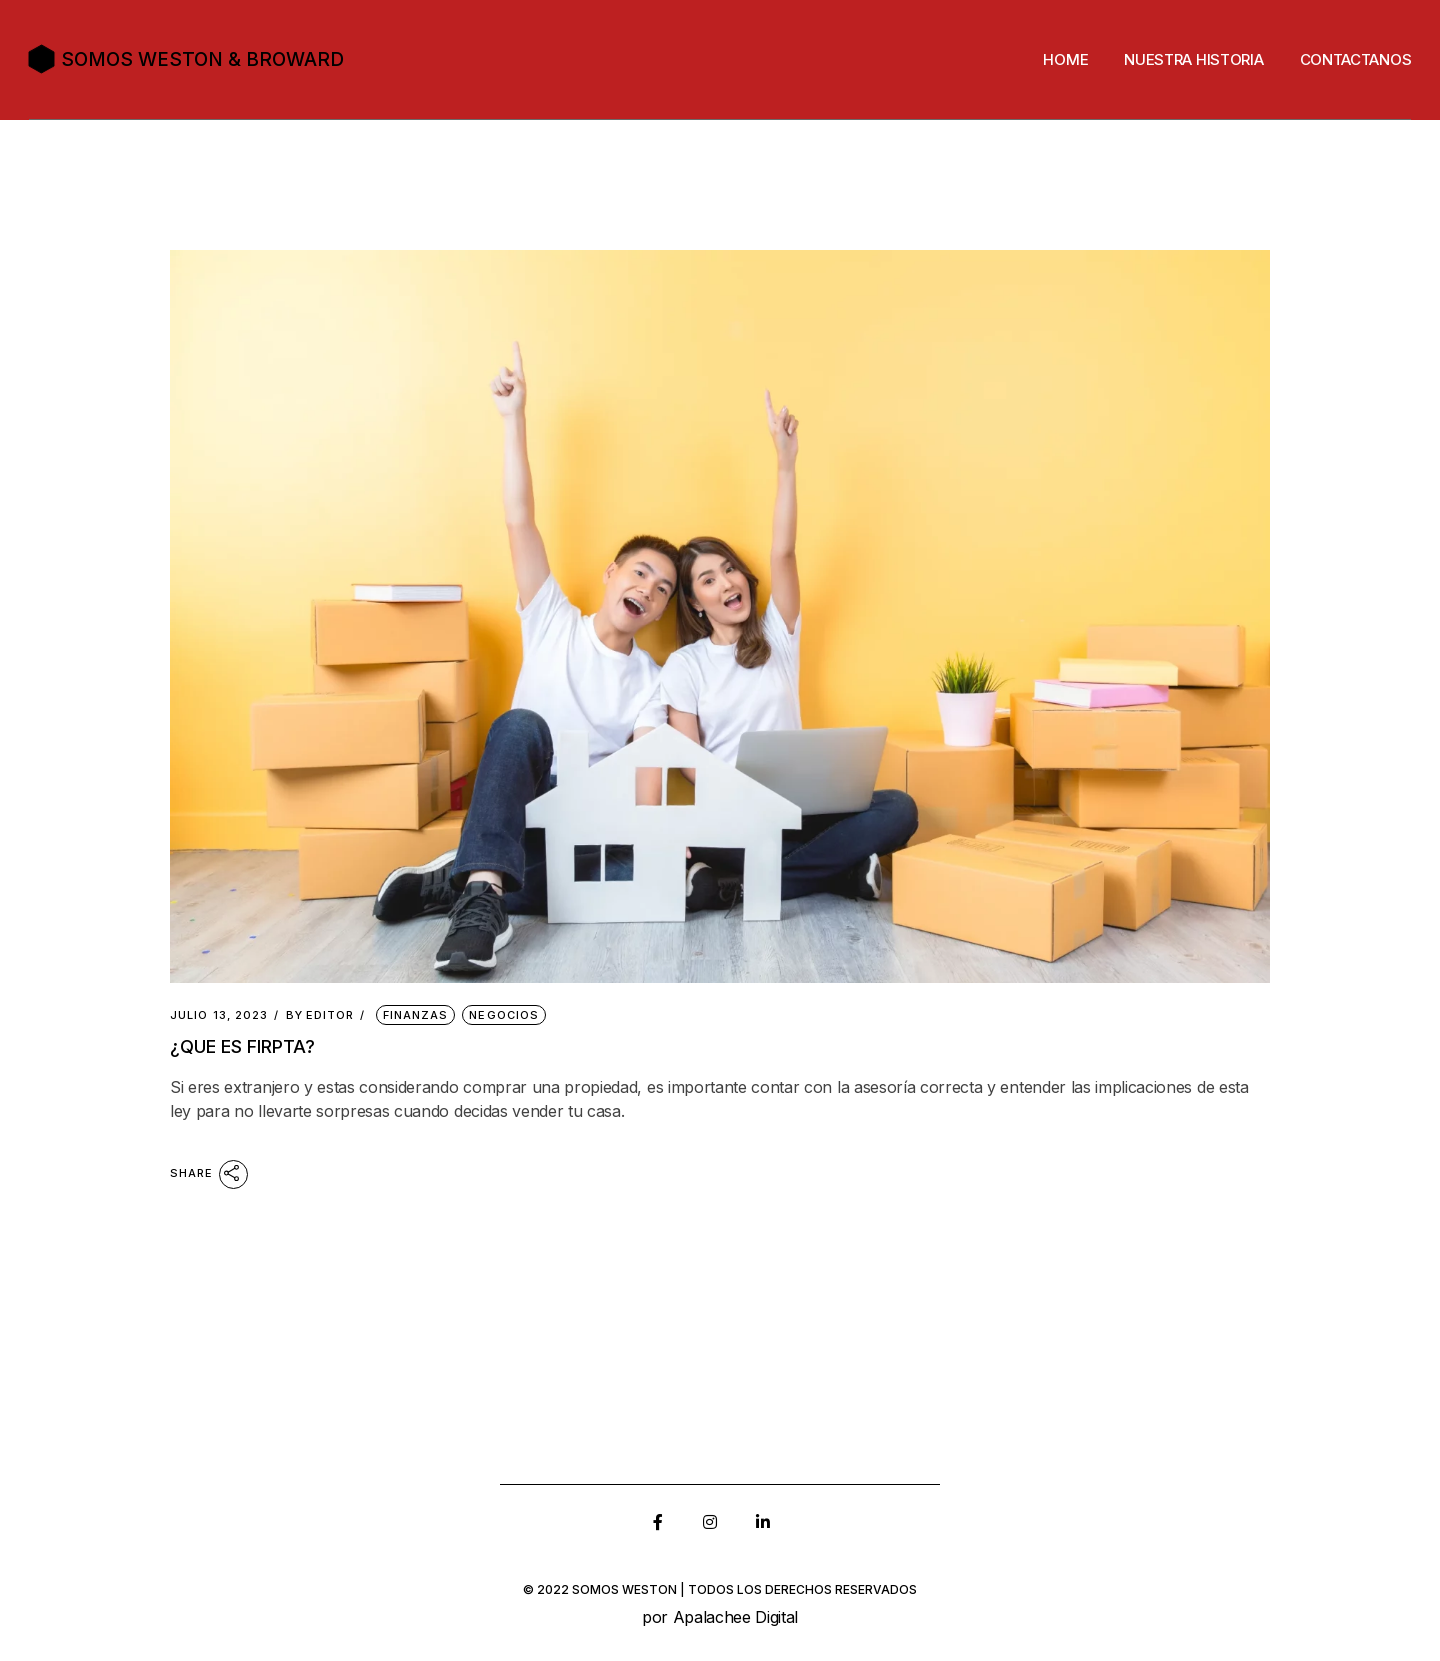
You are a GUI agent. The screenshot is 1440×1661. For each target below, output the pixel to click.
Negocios (504, 1015)
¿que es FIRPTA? (242, 1046)
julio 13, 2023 (219, 1015)
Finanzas (416, 1015)
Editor (320, 1015)
